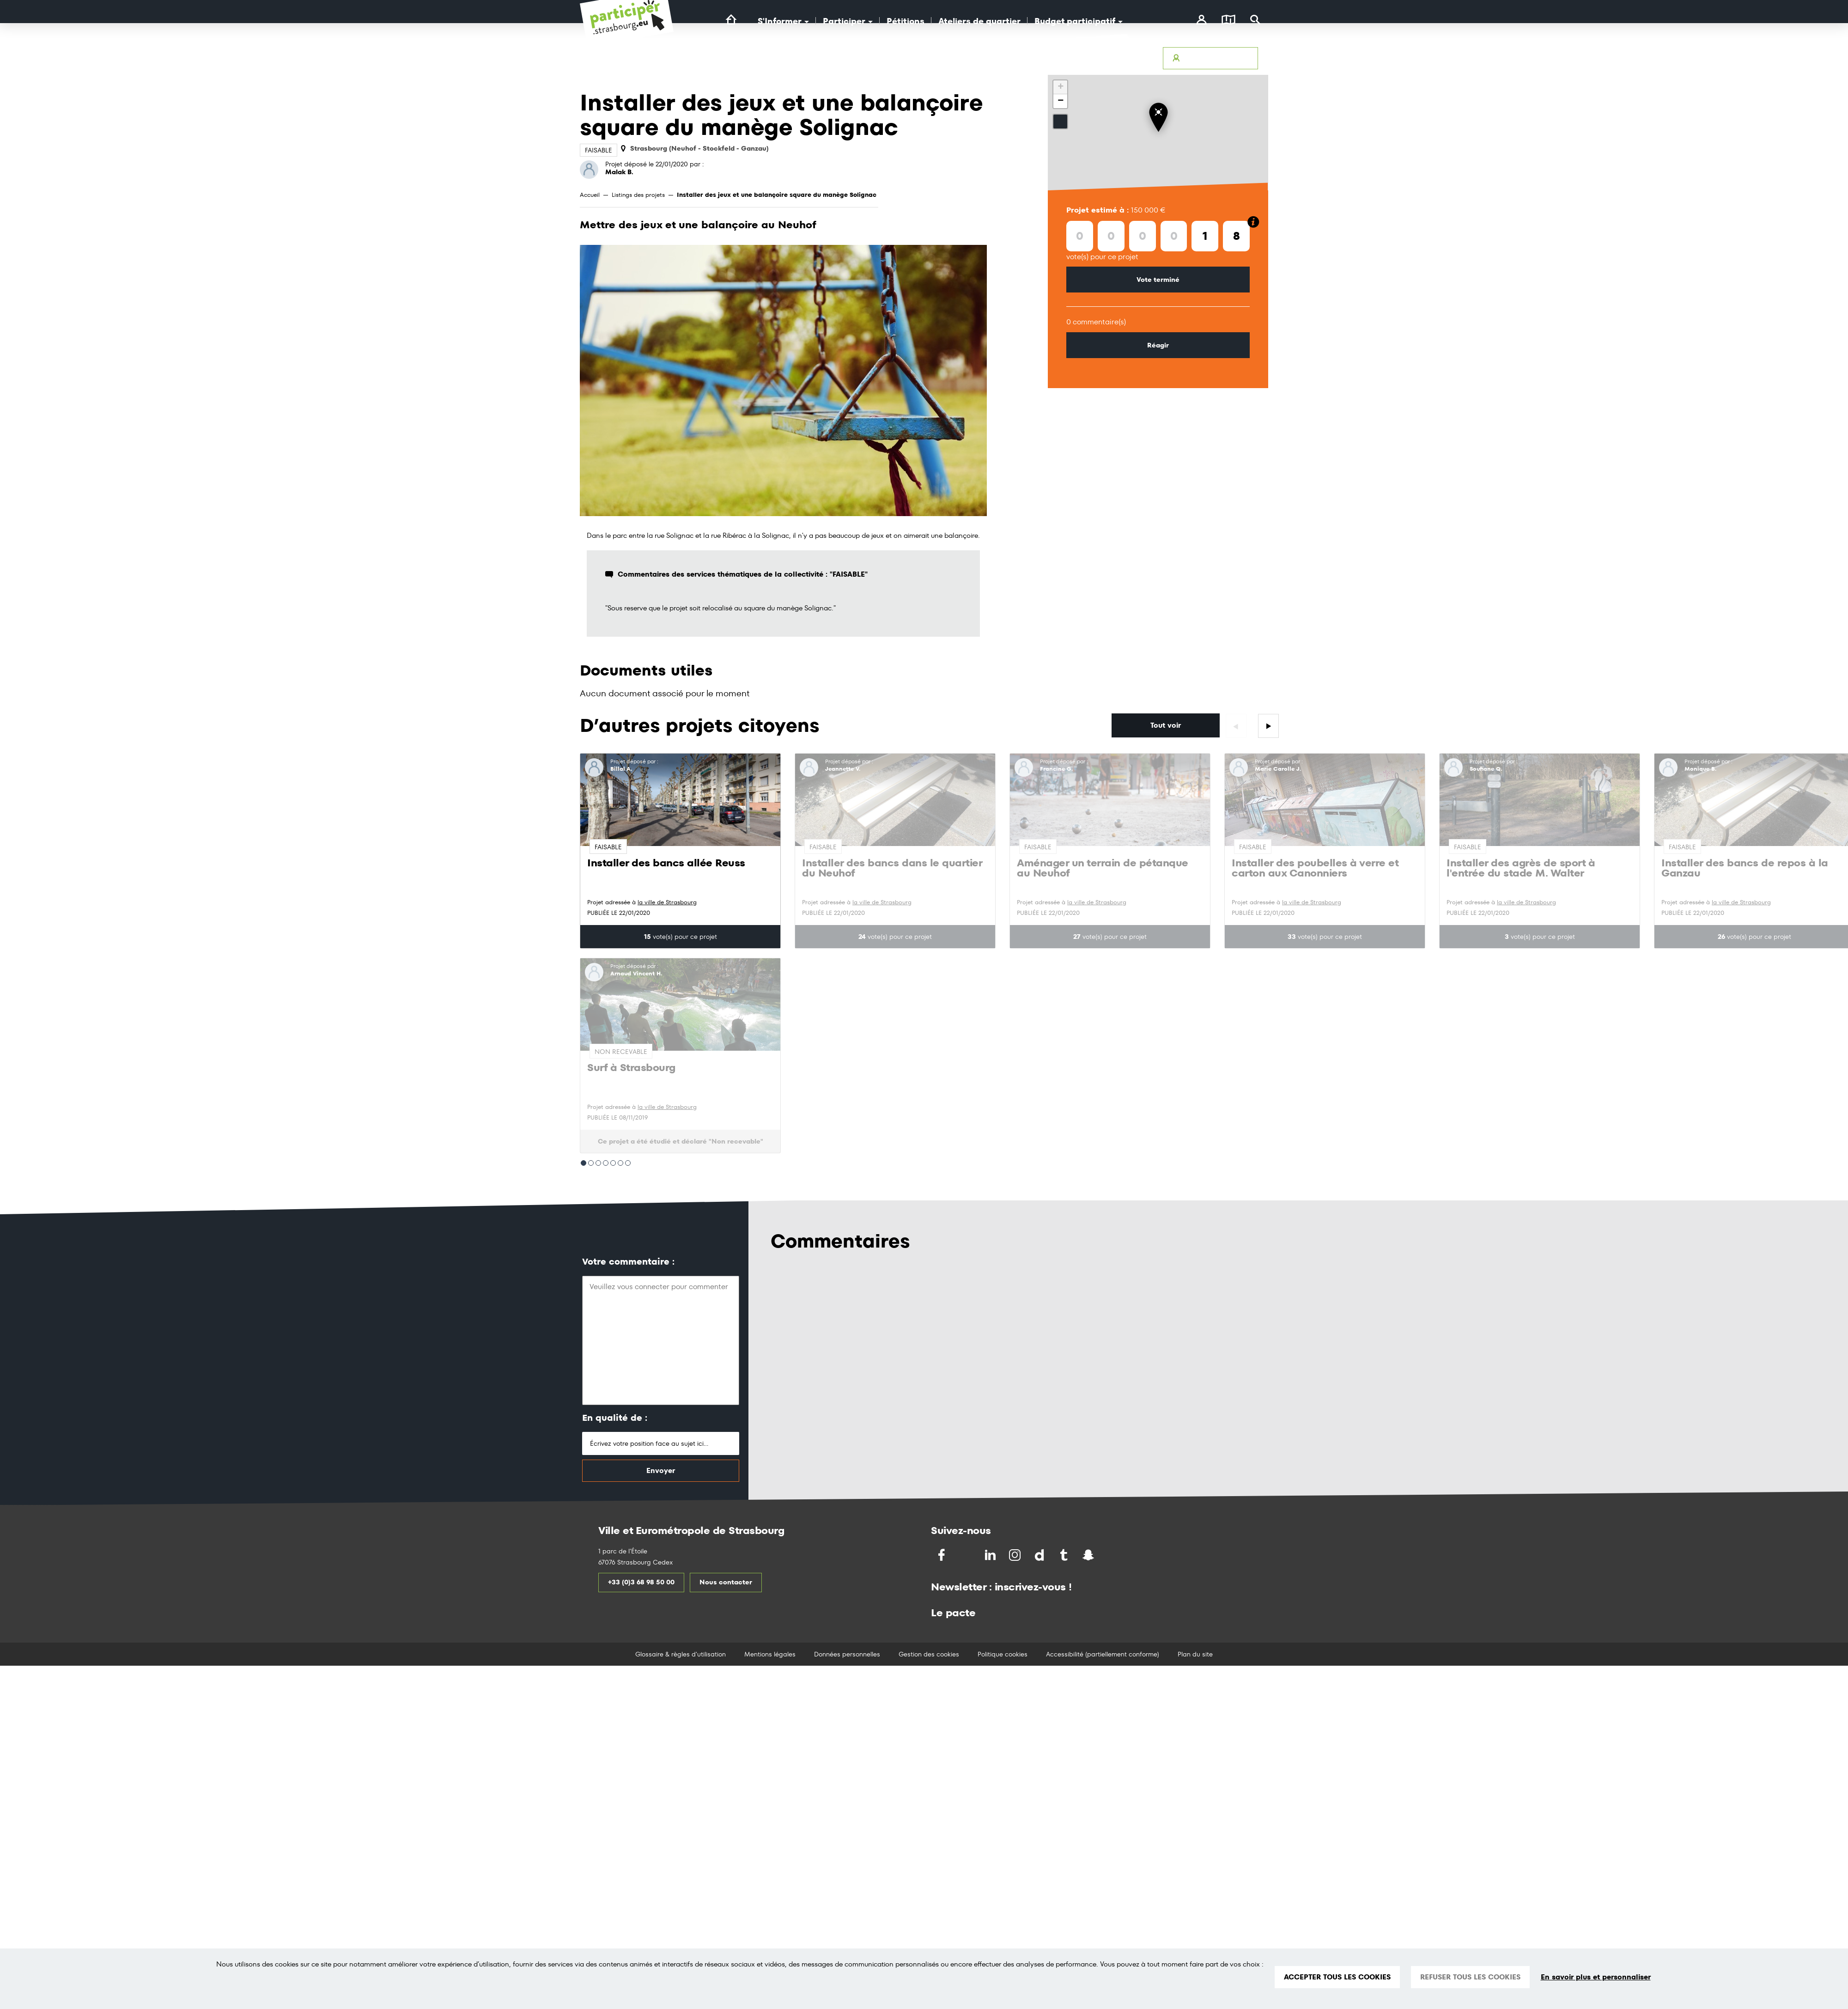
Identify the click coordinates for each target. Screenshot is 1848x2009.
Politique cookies (1002, 1654)
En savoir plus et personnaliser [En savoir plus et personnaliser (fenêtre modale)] (1596, 1977)
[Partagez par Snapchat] (1089, 1555)
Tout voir (1165, 725)
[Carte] (1228, 21)
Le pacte (953, 1612)
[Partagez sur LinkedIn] (991, 1555)
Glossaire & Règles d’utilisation (1103, 58)
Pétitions (905, 21)
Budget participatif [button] (1078, 21)
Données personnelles (847, 1654)
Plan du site (1195, 1654)
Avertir (1031, 58)
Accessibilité (988, 58)
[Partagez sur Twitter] (966, 1555)
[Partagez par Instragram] (1015, 1555)
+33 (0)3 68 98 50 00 (641, 1582)
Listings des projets (638, 194)
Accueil (590, 194)
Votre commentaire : (628, 1261)
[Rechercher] (1255, 21)
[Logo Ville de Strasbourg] (770, 68)
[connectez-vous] (1201, 21)
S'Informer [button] (783, 21)
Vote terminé (1158, 279)
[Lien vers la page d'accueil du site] (731, 19)
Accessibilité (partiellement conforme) (1102, 1654)
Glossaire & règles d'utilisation (680, 1654)
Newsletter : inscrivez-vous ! (1001, 1586)
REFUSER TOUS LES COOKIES (1470, 1977)
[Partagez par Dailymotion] (1040, 1555)
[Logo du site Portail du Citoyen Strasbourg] (627, 28)
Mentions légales (770, 1654)
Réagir (1158, 345)
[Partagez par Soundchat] (1108, 1554)
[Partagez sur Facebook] (942, 1555)
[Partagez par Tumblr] (1064, 1555)
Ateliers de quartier (979, 21)
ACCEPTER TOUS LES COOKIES (1337, 1977)
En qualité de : (614, 1418)
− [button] (1061, 101)
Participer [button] (848, 21)
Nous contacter (725, 1582)
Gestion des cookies (929, 1654)
